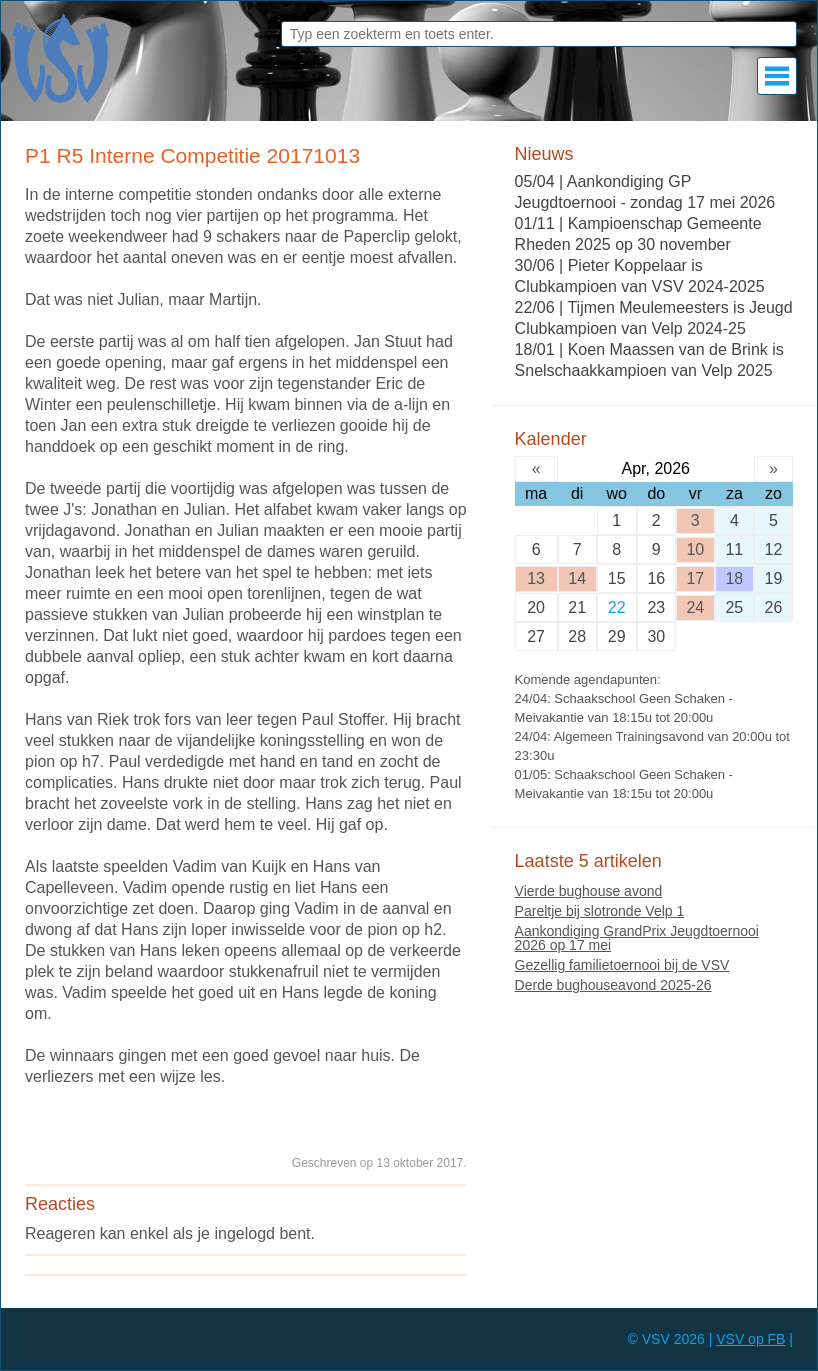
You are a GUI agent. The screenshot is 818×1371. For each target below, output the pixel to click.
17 (695, 578)
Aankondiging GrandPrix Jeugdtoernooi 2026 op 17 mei (637, 938)
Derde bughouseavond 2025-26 (613, 985)
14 (577, 578)
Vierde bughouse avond (589, 891)
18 (734, 578)
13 (536, 578)
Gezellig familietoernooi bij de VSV (622, 965)
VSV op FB (750, 1339)
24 (695, 607)
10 (695, 549)
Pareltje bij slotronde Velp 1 (600, 911)
